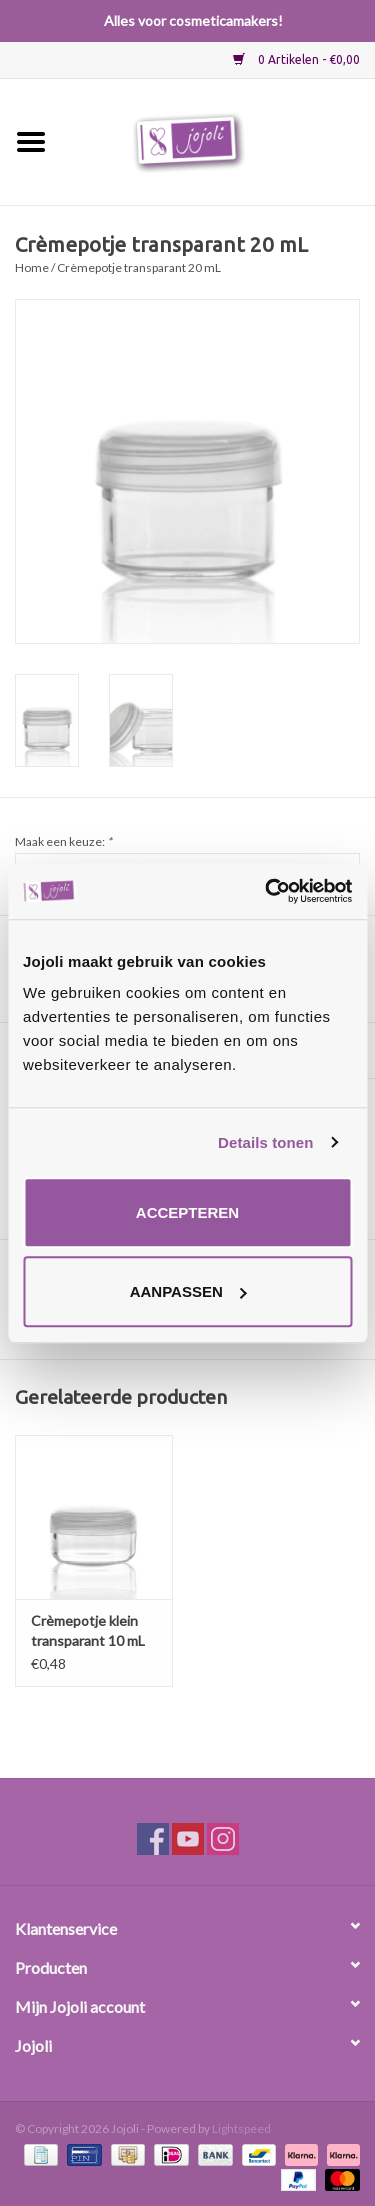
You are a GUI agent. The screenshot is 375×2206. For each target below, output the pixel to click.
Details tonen (265, 1142)
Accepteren (187, 1212)
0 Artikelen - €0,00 (296, 59)
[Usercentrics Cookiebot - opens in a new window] (267, 891)
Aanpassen (188, 1291)
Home (32, 267)
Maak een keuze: (63, 841)
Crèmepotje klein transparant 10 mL (88, 1630)
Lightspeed (241, 2128)
